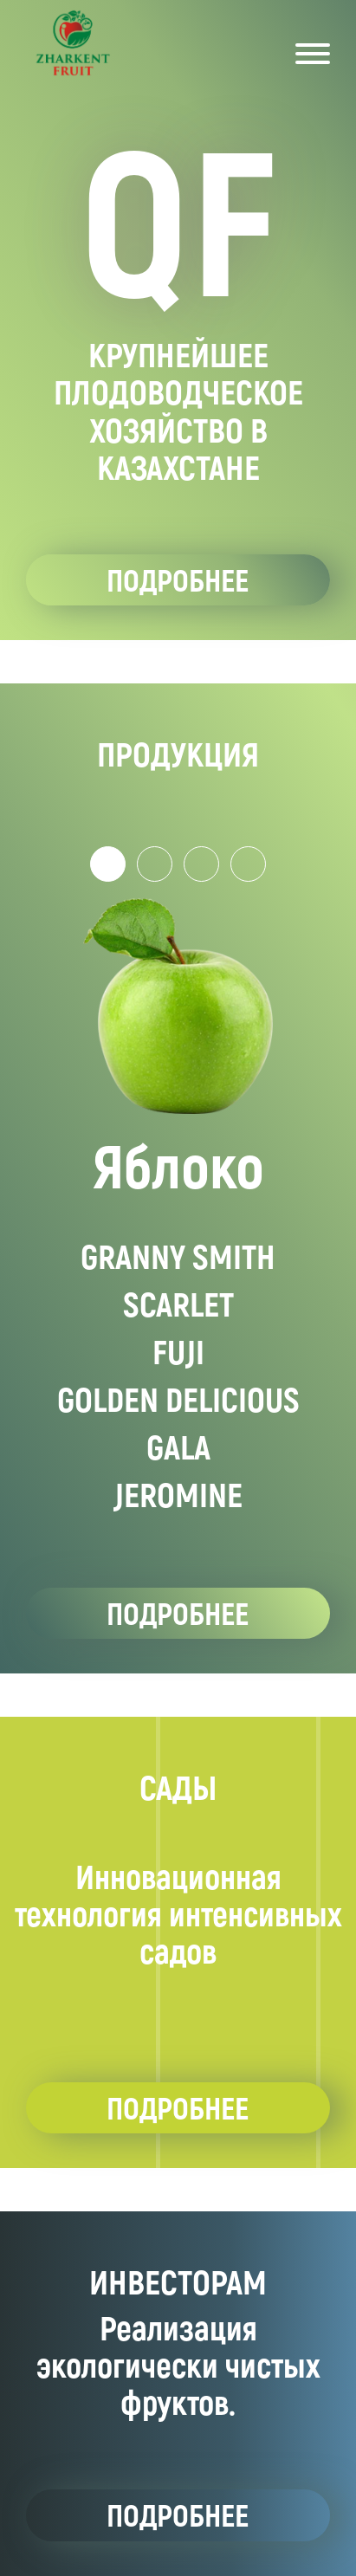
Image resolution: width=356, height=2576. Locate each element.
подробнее (178, 579)
